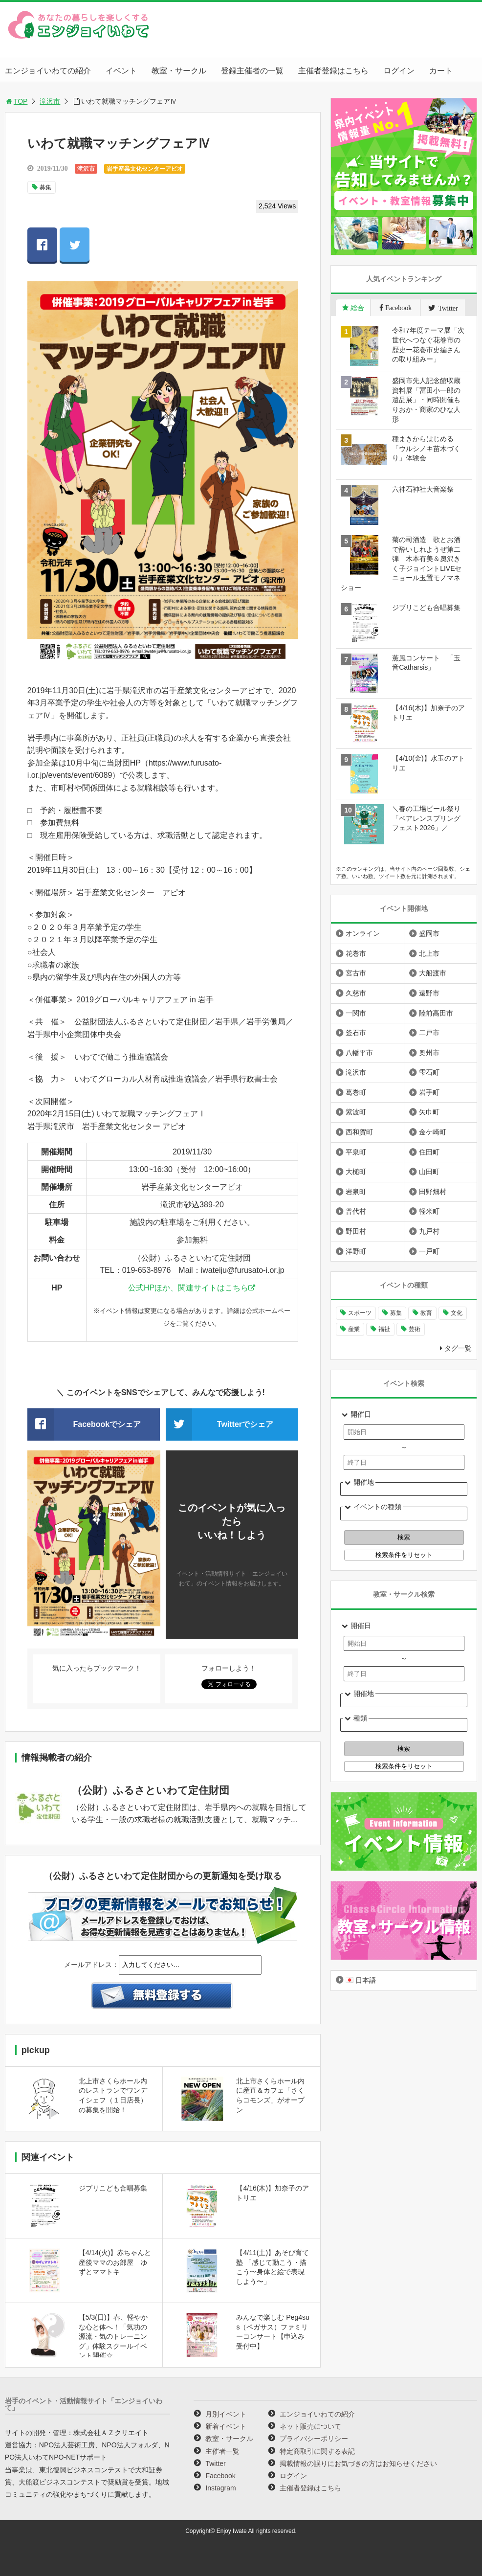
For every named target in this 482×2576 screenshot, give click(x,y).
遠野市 (429, 993)
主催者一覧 (222, 2451)
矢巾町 (429, 1112)
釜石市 (356, 1033)
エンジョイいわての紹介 (48, 71)
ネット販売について (310, 2426)
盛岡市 (429, 933)
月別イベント (225, 2414)
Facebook (220, 2476)
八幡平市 (359, 1053)
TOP (16, 101)
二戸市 (429, 1033)
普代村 (356, 1211)
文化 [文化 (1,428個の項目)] (456, 1313)
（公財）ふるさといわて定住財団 (150, 1790)
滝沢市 (50, 101)
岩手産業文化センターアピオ (145, 168)
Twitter (215, 2463)
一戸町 (429, 1251)
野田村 (356, 1231)
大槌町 (356, 1171)
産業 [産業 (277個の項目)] (354, 1329)
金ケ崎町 (432, 1132)
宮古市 (356, 973)
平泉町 (356, 1152)
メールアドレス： (91, 1964)
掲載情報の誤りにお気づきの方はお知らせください (358, 2463)
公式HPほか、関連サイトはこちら (188, 1288)
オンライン (363, 933)
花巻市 (356, 953)
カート (441, 71)
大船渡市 (432, 973)
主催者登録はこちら (333, 71)
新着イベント (225, 2426)
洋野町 (356, 1251)
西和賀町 (359, 1132)
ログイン (399, 71)
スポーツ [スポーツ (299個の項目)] (360, 1313)
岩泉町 (356, 1192)
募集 (45, 187)
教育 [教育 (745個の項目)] (426, 1313)
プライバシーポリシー (314, 2438)
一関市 (356, 1013)
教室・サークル (179, 71)
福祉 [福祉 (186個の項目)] (384, 1329)
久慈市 (356, 993)
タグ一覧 (458, 1348)
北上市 (429, 953)
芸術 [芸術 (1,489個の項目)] (414, 1329)
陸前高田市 (436, 1013)
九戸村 (429, 1231)
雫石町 (429, 1072)
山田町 (429, 1171)
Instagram (220, 2488)
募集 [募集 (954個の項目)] (396, 1313)
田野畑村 (432, 1192)
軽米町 (429, 1211)
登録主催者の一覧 (252, 71)
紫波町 (356, 1112)
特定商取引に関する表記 (317, 2451)
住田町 (429, 1152)
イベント (121, 71)
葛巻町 (356, 1092)
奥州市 (429, 1053)
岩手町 (429, 1092)
